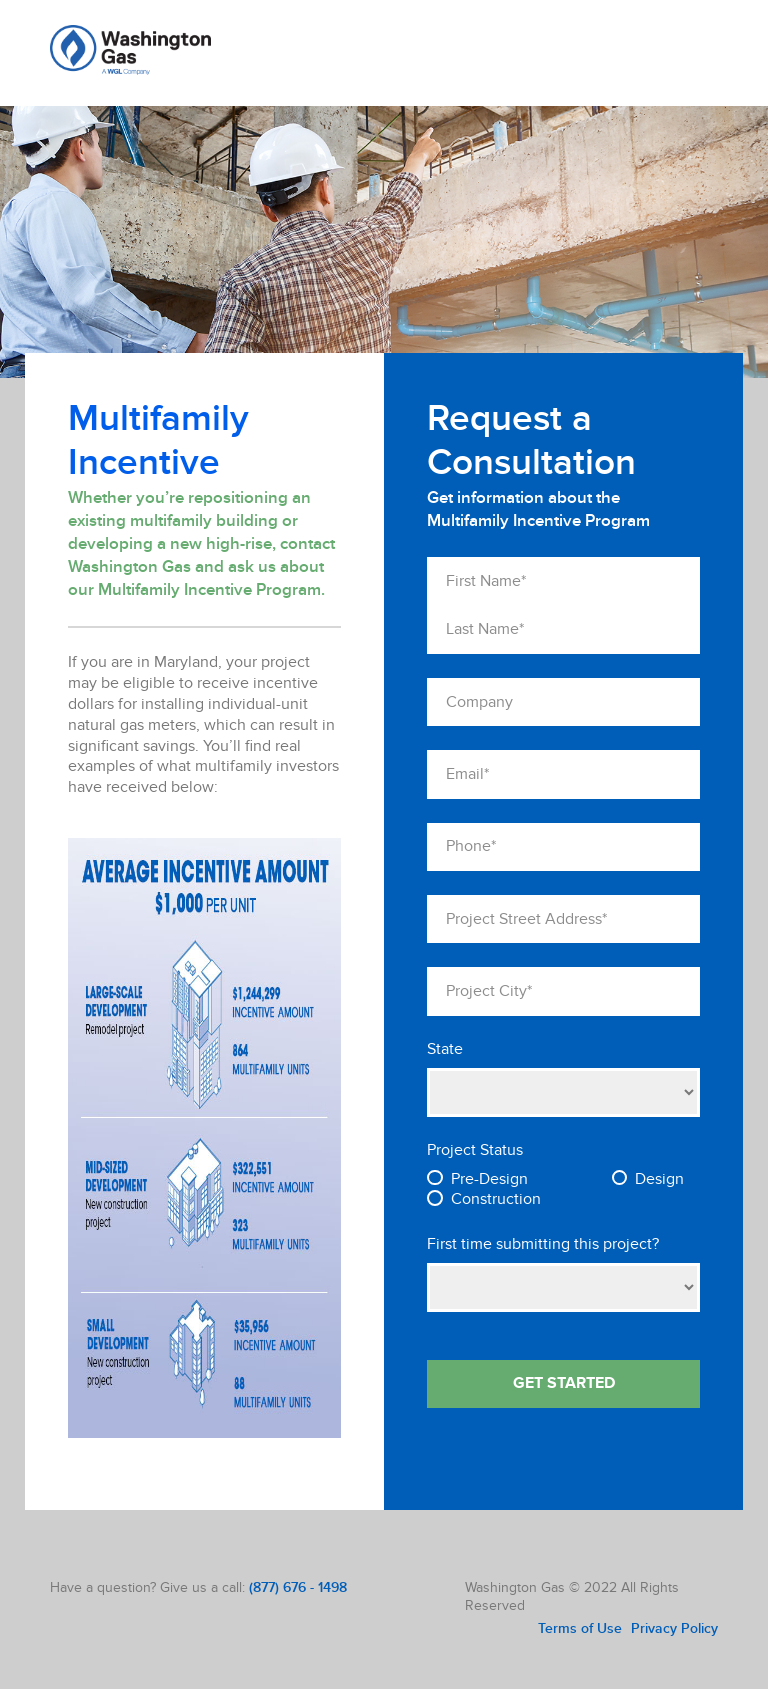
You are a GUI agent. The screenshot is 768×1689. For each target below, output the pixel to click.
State (445, 1049)
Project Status (475, 1150)
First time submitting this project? (543, 1244)
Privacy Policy (674, 1628)
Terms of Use (580, 1628)
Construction (496, 1199)
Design (659, 1179)
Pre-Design (489, 1179)
